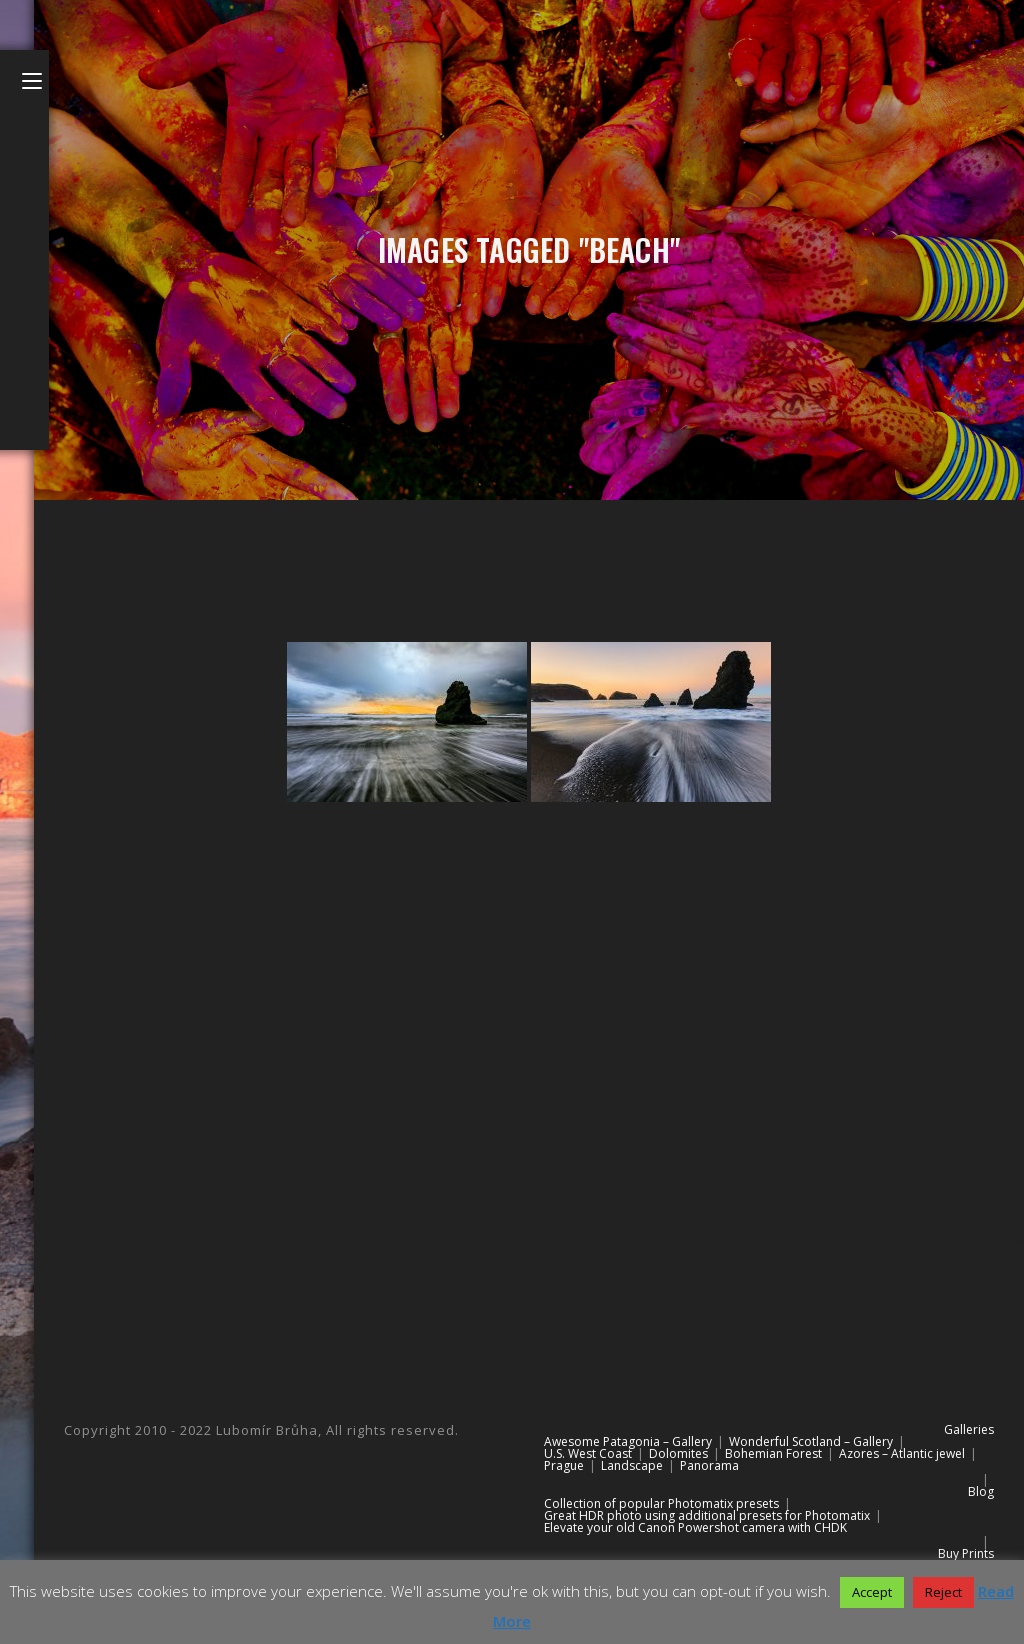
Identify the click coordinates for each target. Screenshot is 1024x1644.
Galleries (969, 1429)
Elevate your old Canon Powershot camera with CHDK (695, 1527)
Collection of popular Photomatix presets (661, 1503)
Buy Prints (966, 1553)
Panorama (709, 1465)
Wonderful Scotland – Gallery (811, 1441)
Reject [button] (943, 1592)
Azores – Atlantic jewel (902, 1453)
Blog (981, 1491)
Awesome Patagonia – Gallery (628, 1441)
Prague (564, 1465)
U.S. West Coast (588, 1453)
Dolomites (678, 1453)
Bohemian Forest (773, 1453)
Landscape (632, 1465)
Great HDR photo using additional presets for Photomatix (707, 1515)
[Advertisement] (529, 994)
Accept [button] (872, 1592)
